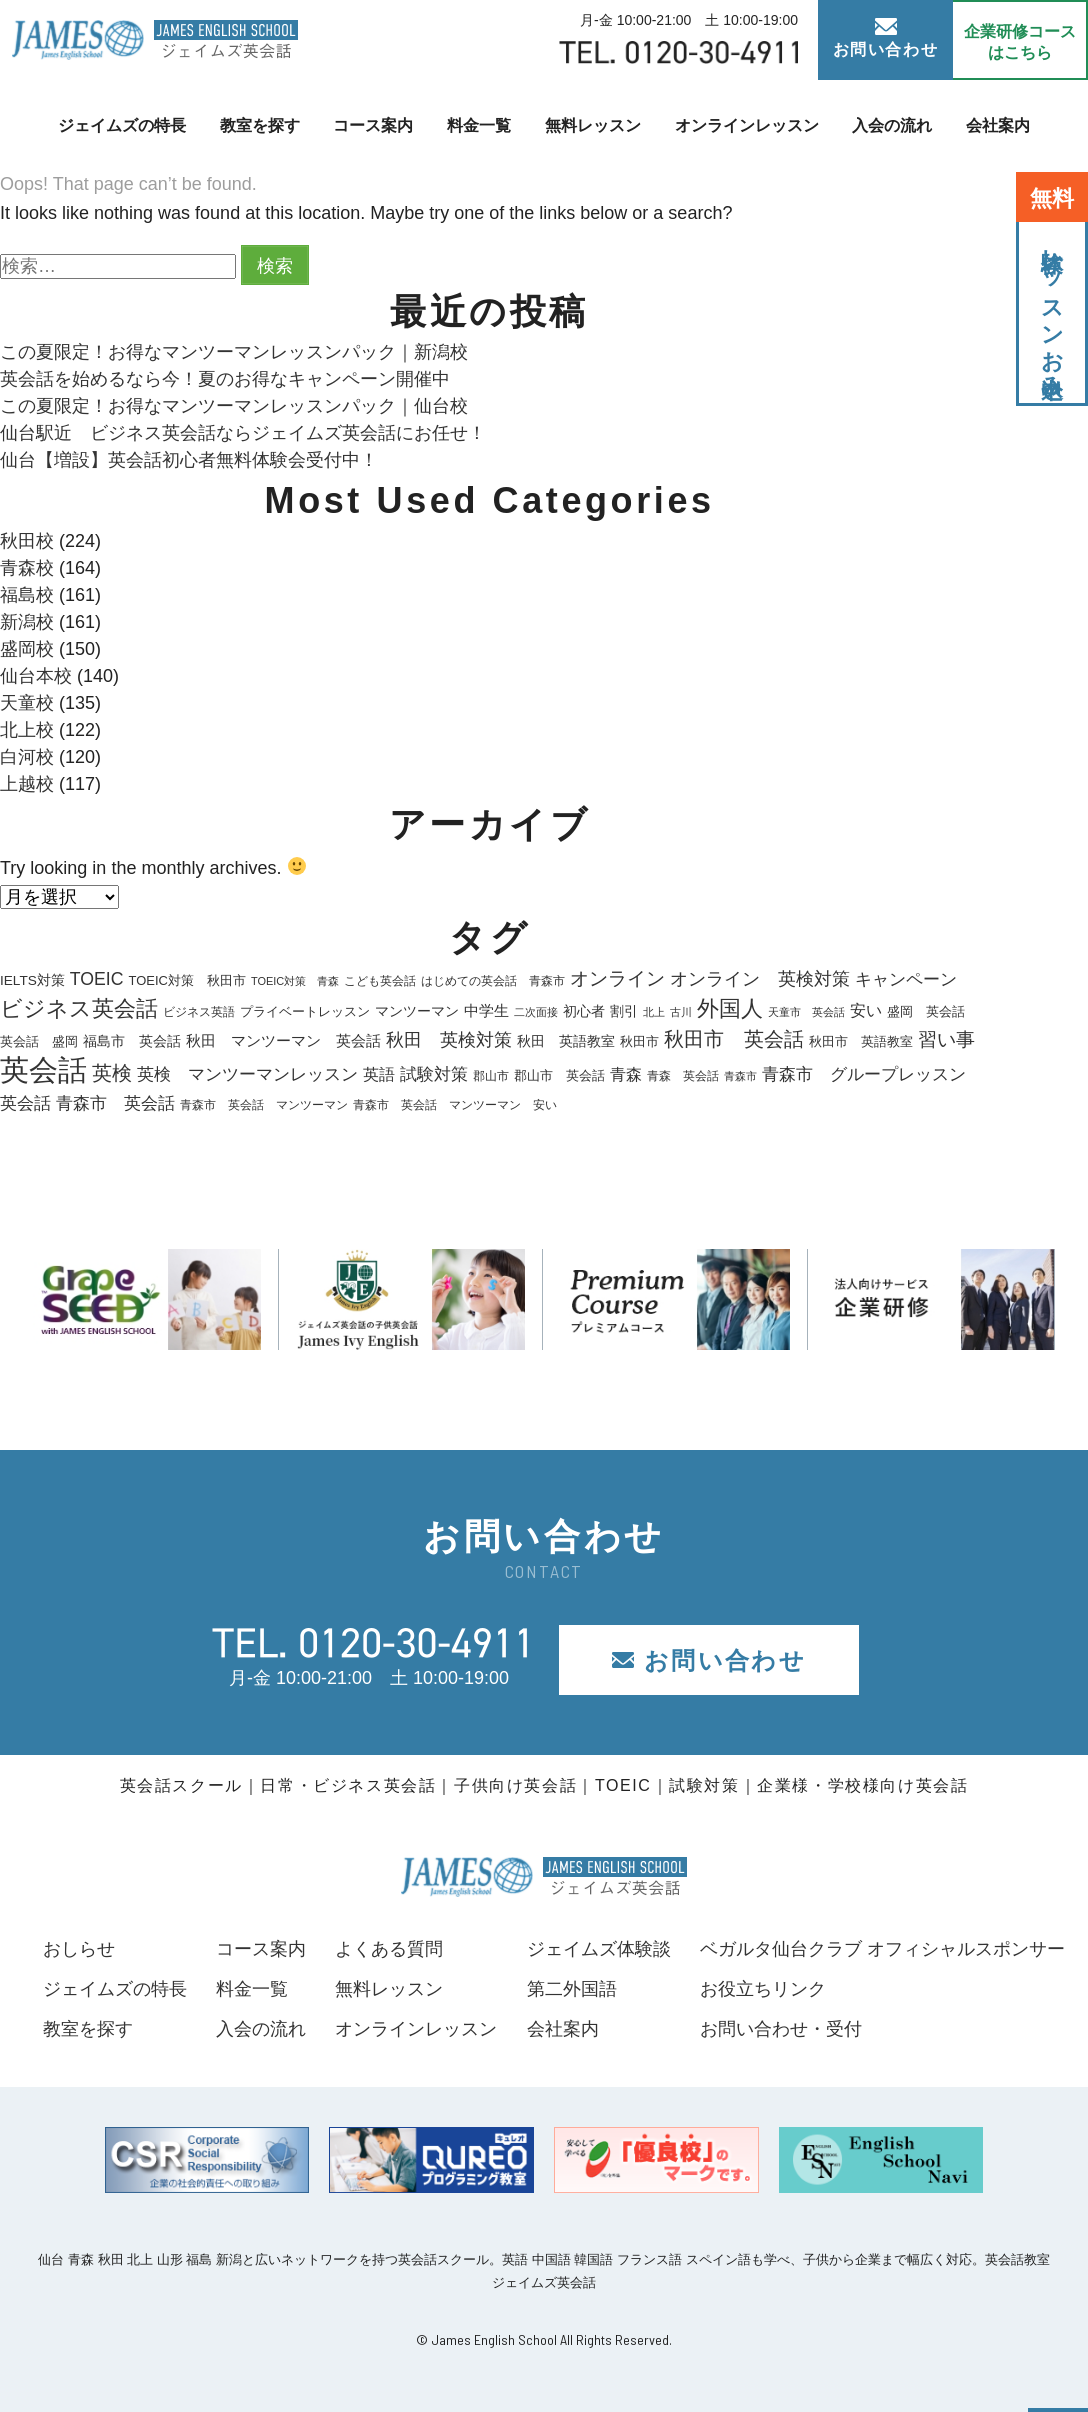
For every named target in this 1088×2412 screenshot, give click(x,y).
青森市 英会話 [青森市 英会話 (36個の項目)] (115, 1103)
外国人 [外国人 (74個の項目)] (730, 1008)
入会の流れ (892, 125)
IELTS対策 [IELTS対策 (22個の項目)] (32, 980)
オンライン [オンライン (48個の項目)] (617, 978)
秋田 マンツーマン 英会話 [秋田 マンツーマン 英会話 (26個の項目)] (283, 1041)
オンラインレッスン (747, 125)
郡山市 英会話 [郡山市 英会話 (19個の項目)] (559, 1076)
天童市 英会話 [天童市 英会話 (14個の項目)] (806, 1012)
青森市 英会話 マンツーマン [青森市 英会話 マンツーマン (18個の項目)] (264, 1105)
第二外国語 (572, 1989)
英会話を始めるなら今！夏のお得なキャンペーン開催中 (225, 379)
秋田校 (27, 541)
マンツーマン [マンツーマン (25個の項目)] (417, 1011)
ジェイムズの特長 (122, 125)
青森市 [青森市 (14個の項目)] (740, 1076)
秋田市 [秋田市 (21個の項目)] (639, 1041)
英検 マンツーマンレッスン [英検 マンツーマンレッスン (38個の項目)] (247, 1074)
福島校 (27, 595)
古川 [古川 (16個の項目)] (681, 1012)
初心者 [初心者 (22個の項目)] (584, 1011)
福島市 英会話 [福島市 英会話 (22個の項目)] (132, 1041)
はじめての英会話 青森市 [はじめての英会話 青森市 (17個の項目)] (493, 981)
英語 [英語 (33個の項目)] (379, 1074)
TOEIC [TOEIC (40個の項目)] (97, 979)
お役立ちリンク (763, 1989)
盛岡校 (27, 649)
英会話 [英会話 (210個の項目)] (43, 1069)
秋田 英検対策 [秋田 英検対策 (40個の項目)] (449, 1040)
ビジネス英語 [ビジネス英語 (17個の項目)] (199, 1012)
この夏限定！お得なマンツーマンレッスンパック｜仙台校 (234, 406)
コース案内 (373, 125)
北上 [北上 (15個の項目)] (654, 1012)
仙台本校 (36, 676)
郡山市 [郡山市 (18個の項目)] (491, 1076)
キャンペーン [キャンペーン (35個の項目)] (906, 979)
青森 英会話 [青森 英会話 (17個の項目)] (683, 1076)
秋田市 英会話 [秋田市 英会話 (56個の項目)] (734, 1039)
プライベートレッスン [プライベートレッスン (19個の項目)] (305, 1012)
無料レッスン (593, 125)
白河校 (27, 757)
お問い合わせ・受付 (781, 2029)
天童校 (27, 703)
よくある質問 (389, 1949)
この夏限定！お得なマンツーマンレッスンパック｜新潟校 (234, 352)
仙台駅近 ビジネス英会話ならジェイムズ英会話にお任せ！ (243, 433)
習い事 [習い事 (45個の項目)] (946, 1039)
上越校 (27, 784)
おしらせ (79, 1949)
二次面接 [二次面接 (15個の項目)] (536, 1012)
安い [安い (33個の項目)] (866, 1010)
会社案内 (998, 125)
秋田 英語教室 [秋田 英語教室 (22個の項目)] (566, 1041)
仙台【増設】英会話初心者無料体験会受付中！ (189, 460)
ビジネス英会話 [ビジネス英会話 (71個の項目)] (79, 1008)
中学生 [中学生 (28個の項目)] (486, 1010)
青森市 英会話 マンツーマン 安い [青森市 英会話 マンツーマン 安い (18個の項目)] (455, 1105)
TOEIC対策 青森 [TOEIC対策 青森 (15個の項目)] (295, 981)
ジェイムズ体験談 (599, 1949)
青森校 (27, 568)
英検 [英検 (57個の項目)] (112, 1073)
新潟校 (27, 622)
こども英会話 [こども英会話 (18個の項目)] (380, 981)
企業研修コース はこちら (1020, 42)
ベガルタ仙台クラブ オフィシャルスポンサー (882, 1949)
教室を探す (260, 125)
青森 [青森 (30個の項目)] (626, 1074)
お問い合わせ (886, 38)
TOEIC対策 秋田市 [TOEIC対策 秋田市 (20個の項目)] (187, 980)
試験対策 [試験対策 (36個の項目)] (434, 1074)
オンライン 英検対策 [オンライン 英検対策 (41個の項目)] (760, 979)
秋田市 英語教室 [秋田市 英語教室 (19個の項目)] (861, 1042)
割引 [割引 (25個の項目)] (624, 1011)
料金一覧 (479, 125)
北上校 (27, 730)
